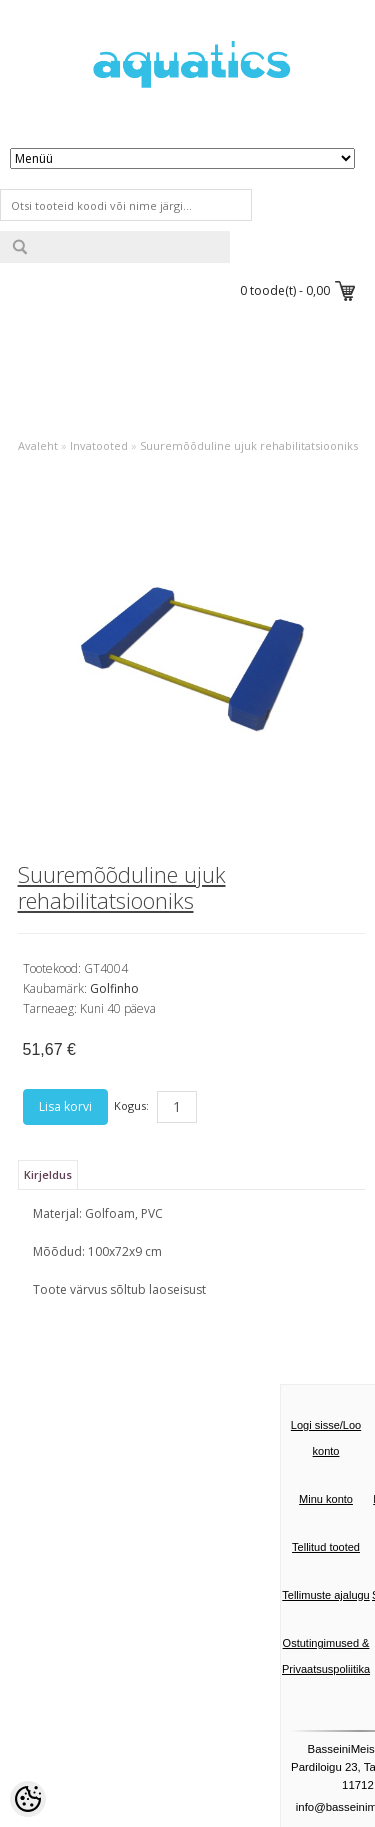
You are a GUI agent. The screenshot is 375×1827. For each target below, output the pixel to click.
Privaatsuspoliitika (326, 1669)
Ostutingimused (321, 1643)
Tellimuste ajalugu (325, 1595)
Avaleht (38, 445)
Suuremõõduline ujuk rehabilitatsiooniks (249, 445)
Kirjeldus (48, 1174)
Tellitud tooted (326, 1547)
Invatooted (99, 445)
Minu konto (326, 1499)
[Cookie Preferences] (28, 1799)
